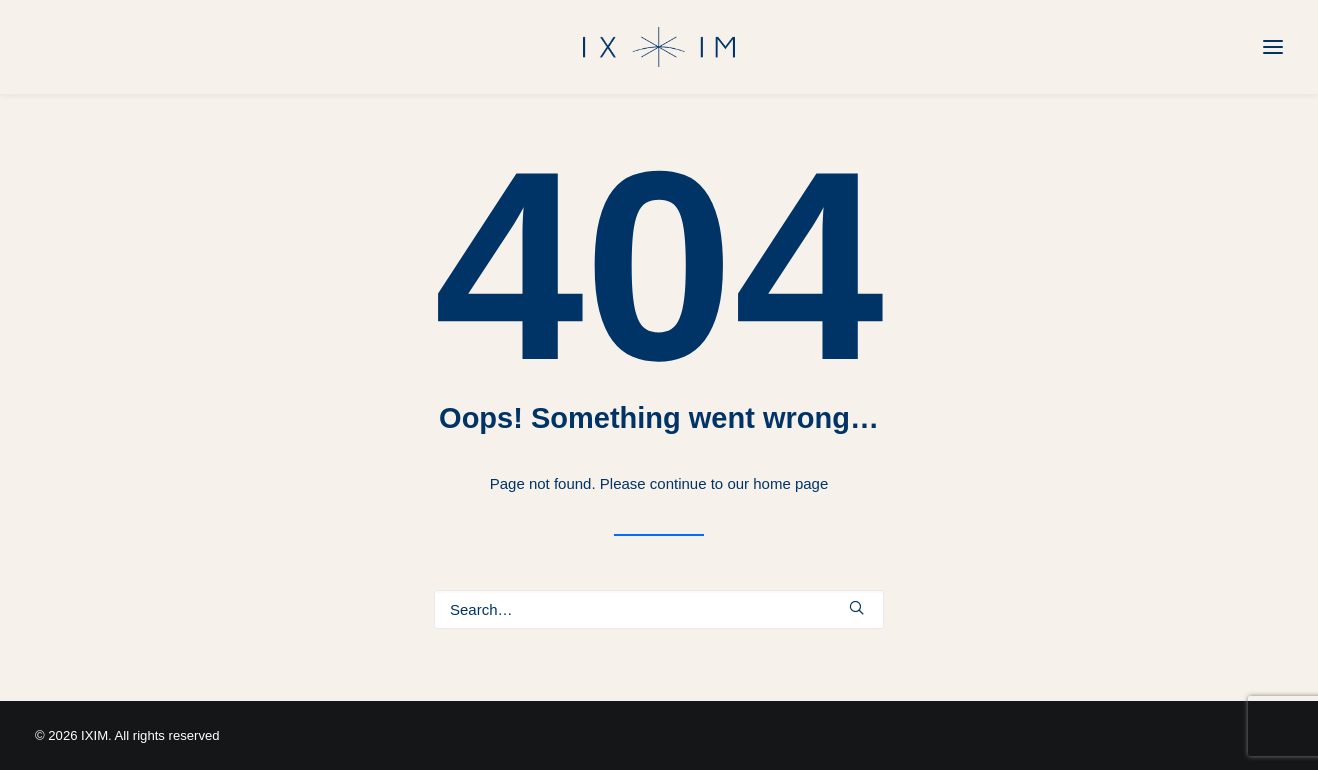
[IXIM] (659, 47)
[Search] (659, 609)
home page (790, 483)
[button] (856, 607)
